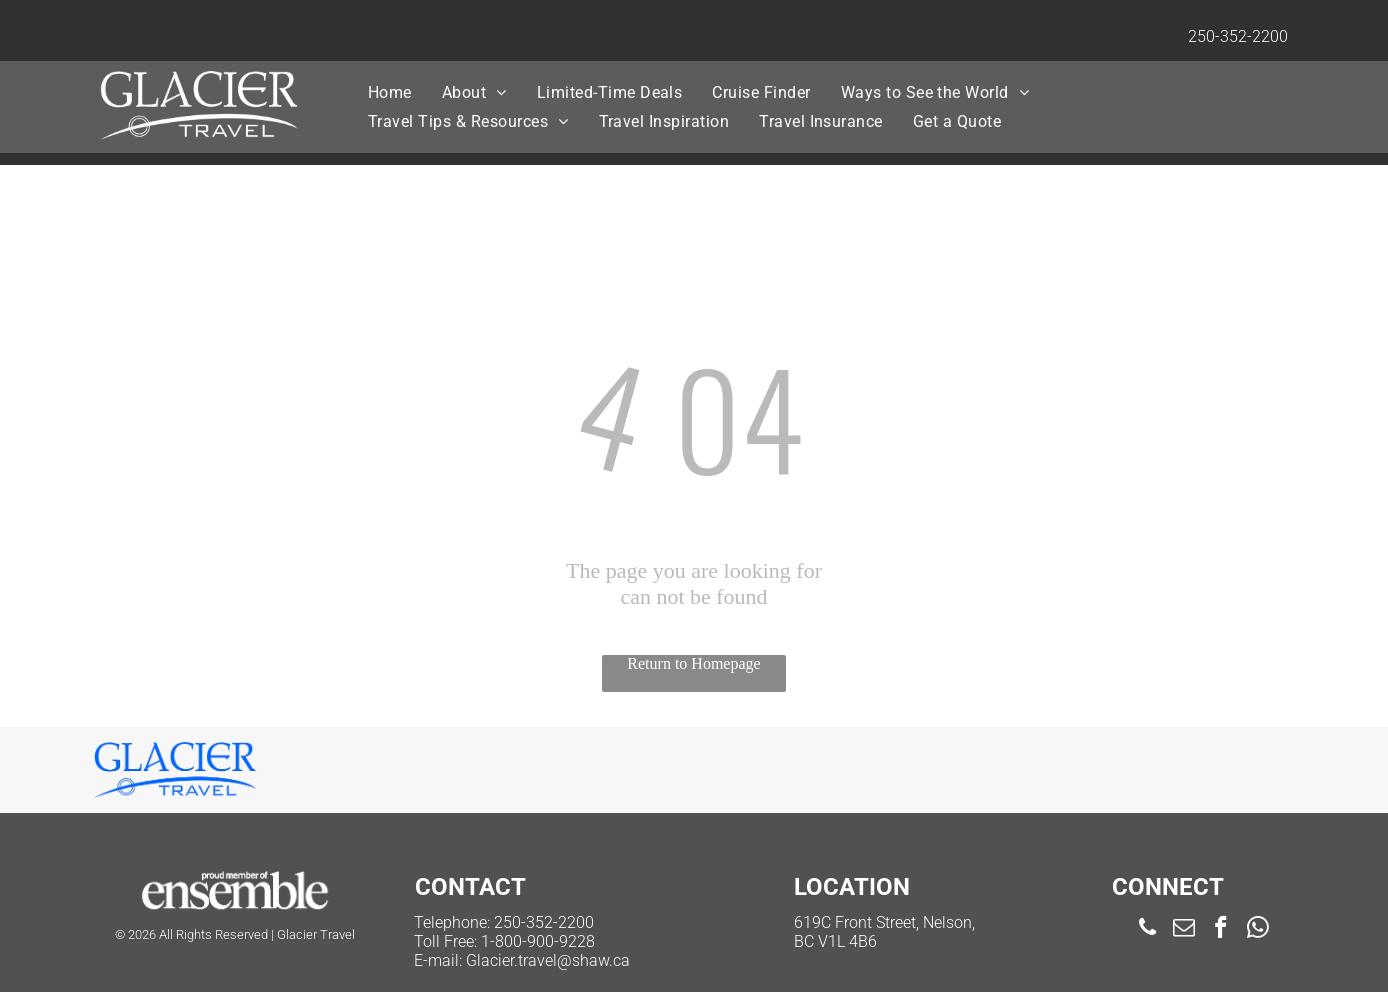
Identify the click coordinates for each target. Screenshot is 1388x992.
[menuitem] (390, 92)
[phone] (1147, 930)
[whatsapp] (1258, 930)
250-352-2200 (1238, 36)
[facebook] (1221, 930)
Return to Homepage (693, 663)
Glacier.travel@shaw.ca (548, 960)
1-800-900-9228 (538, 941)
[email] (1184, 930)
